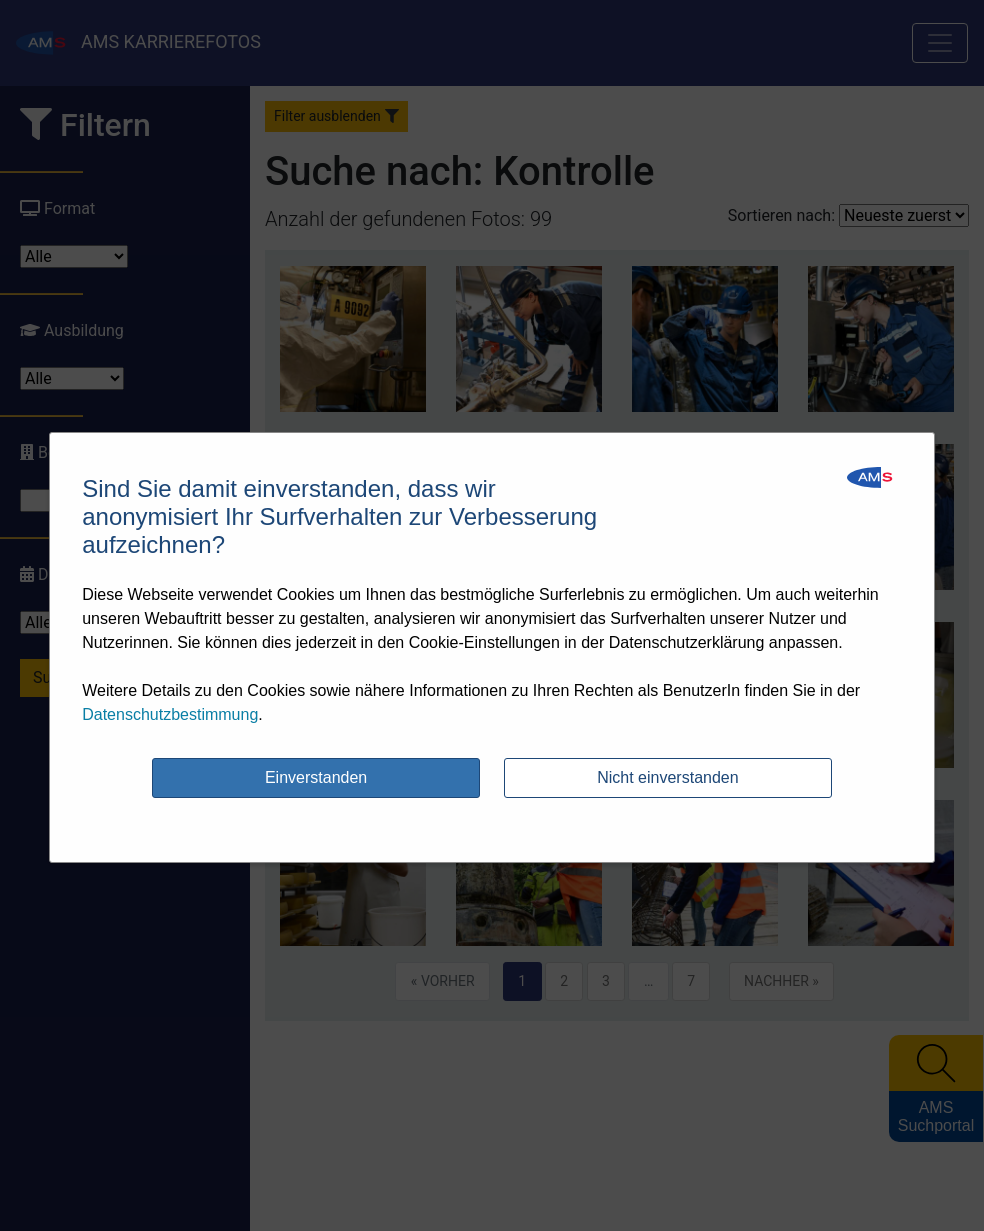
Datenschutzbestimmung (170, 714)
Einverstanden (316, 777)
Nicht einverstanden (667, 777)
